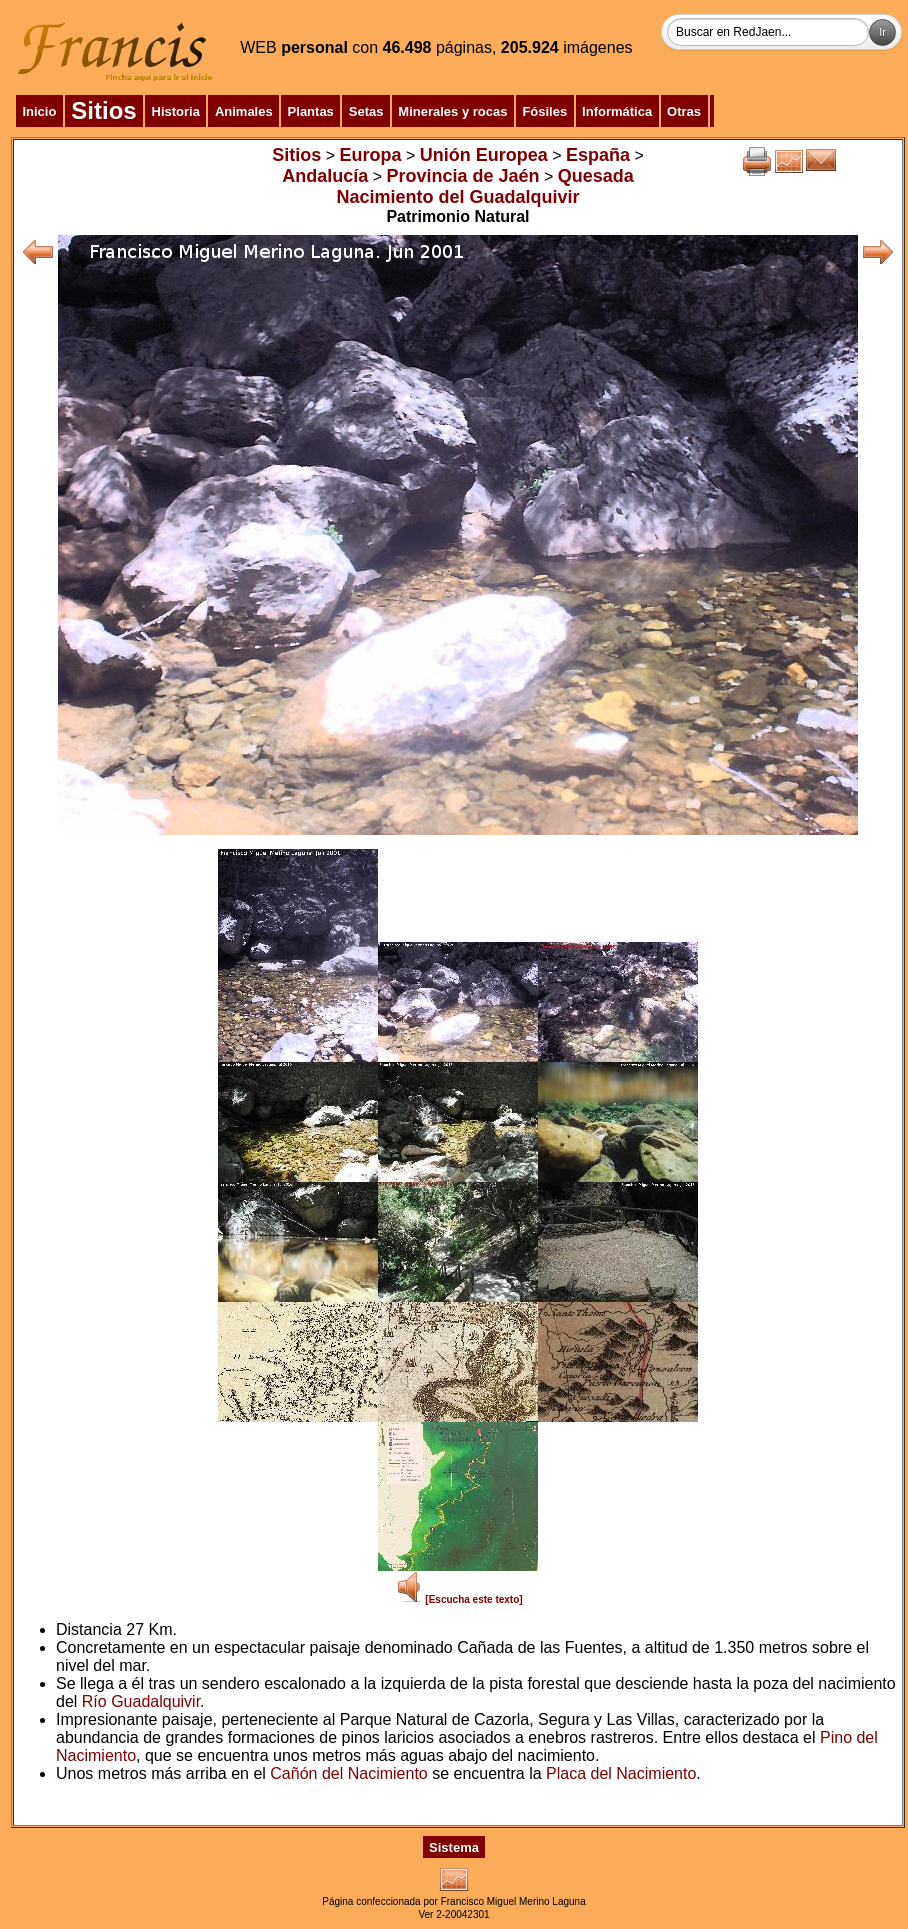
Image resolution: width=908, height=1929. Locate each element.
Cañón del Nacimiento (348, 1773)
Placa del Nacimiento (621, 1773)
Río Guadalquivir (141, 1701)
